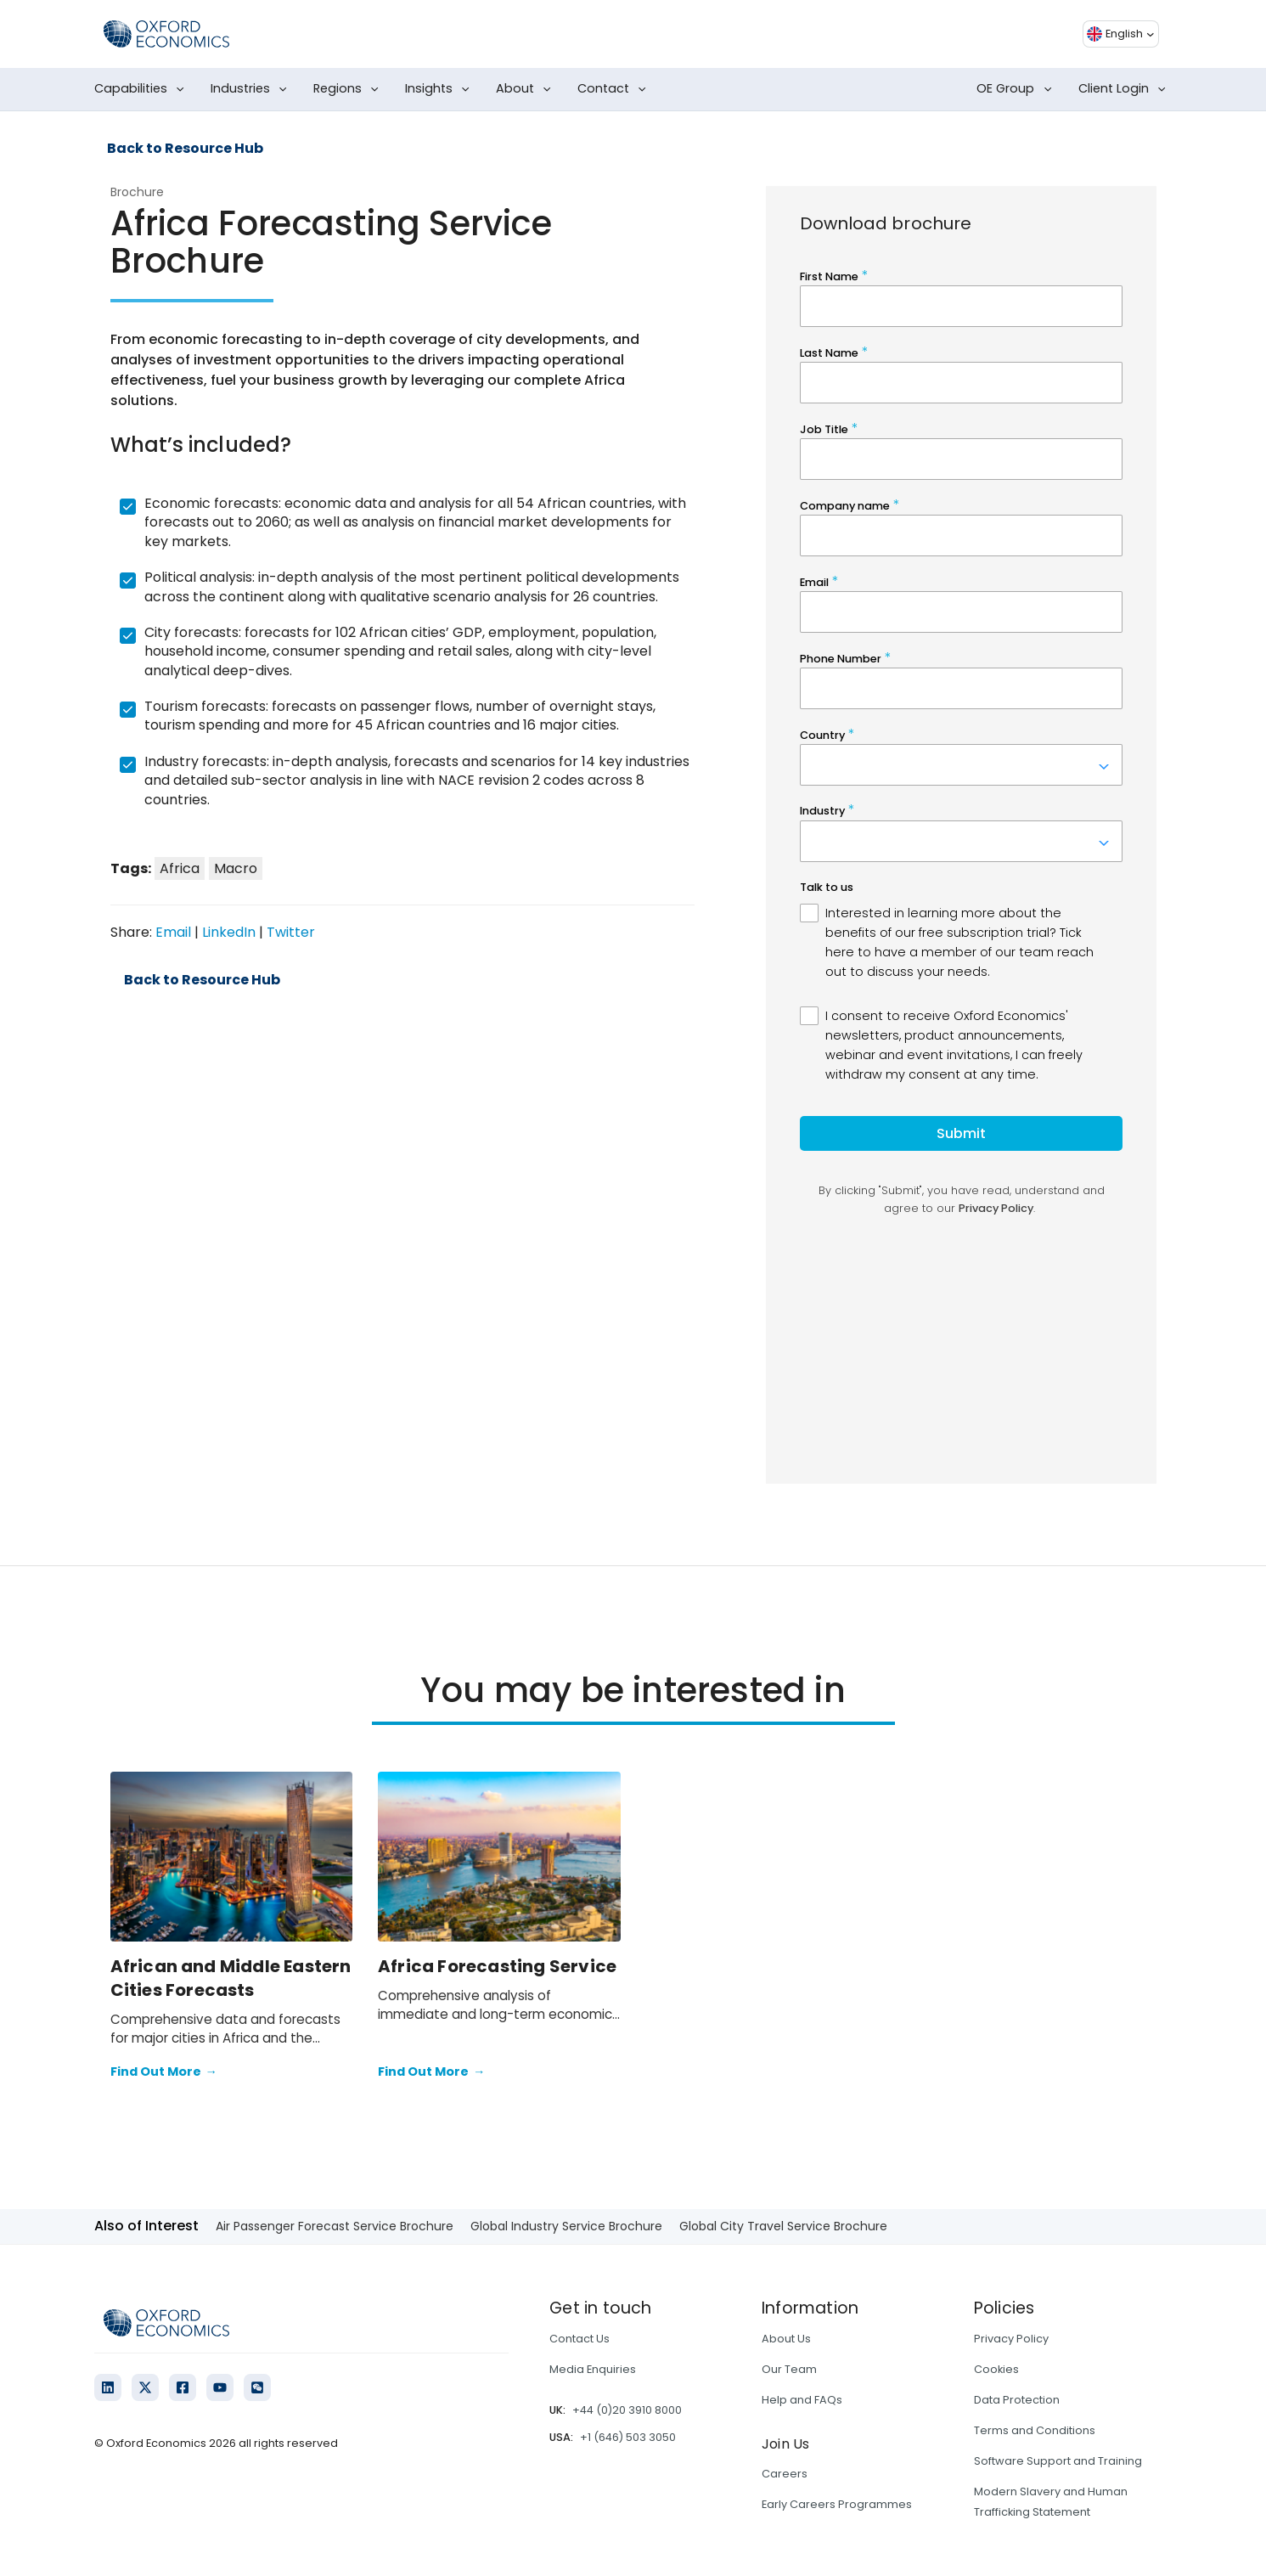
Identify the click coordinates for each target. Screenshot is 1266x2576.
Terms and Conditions (1034, 2430)
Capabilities (142, 89)
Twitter (291, 932)
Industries (252, 89)
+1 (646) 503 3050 (628, 2437)
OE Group (1017, 89)
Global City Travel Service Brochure (783, 2226)
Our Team (789, 2369)
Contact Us (579, 2338)
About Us (786, 2338)
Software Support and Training (1058, 2461)
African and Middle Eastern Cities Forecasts (231, 1978)
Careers (784, 2473)
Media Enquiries (592, 2369)
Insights (440, 89)
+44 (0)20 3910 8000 (627, 2410)
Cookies (996, 2369)
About (527, 89)
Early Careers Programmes (837, 2504)
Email (173, 932)
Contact (615, 89)
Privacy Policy (1011, 2338)
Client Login (1125, 89)
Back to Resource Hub (185, 148)
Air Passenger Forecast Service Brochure (334, 2226)
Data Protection (1017, 2400)
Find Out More (163, 2072)
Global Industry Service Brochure (566, 2226)
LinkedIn (229, 932)
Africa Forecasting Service (497, 1966)
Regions (349, 89)
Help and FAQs (802, 2400)
